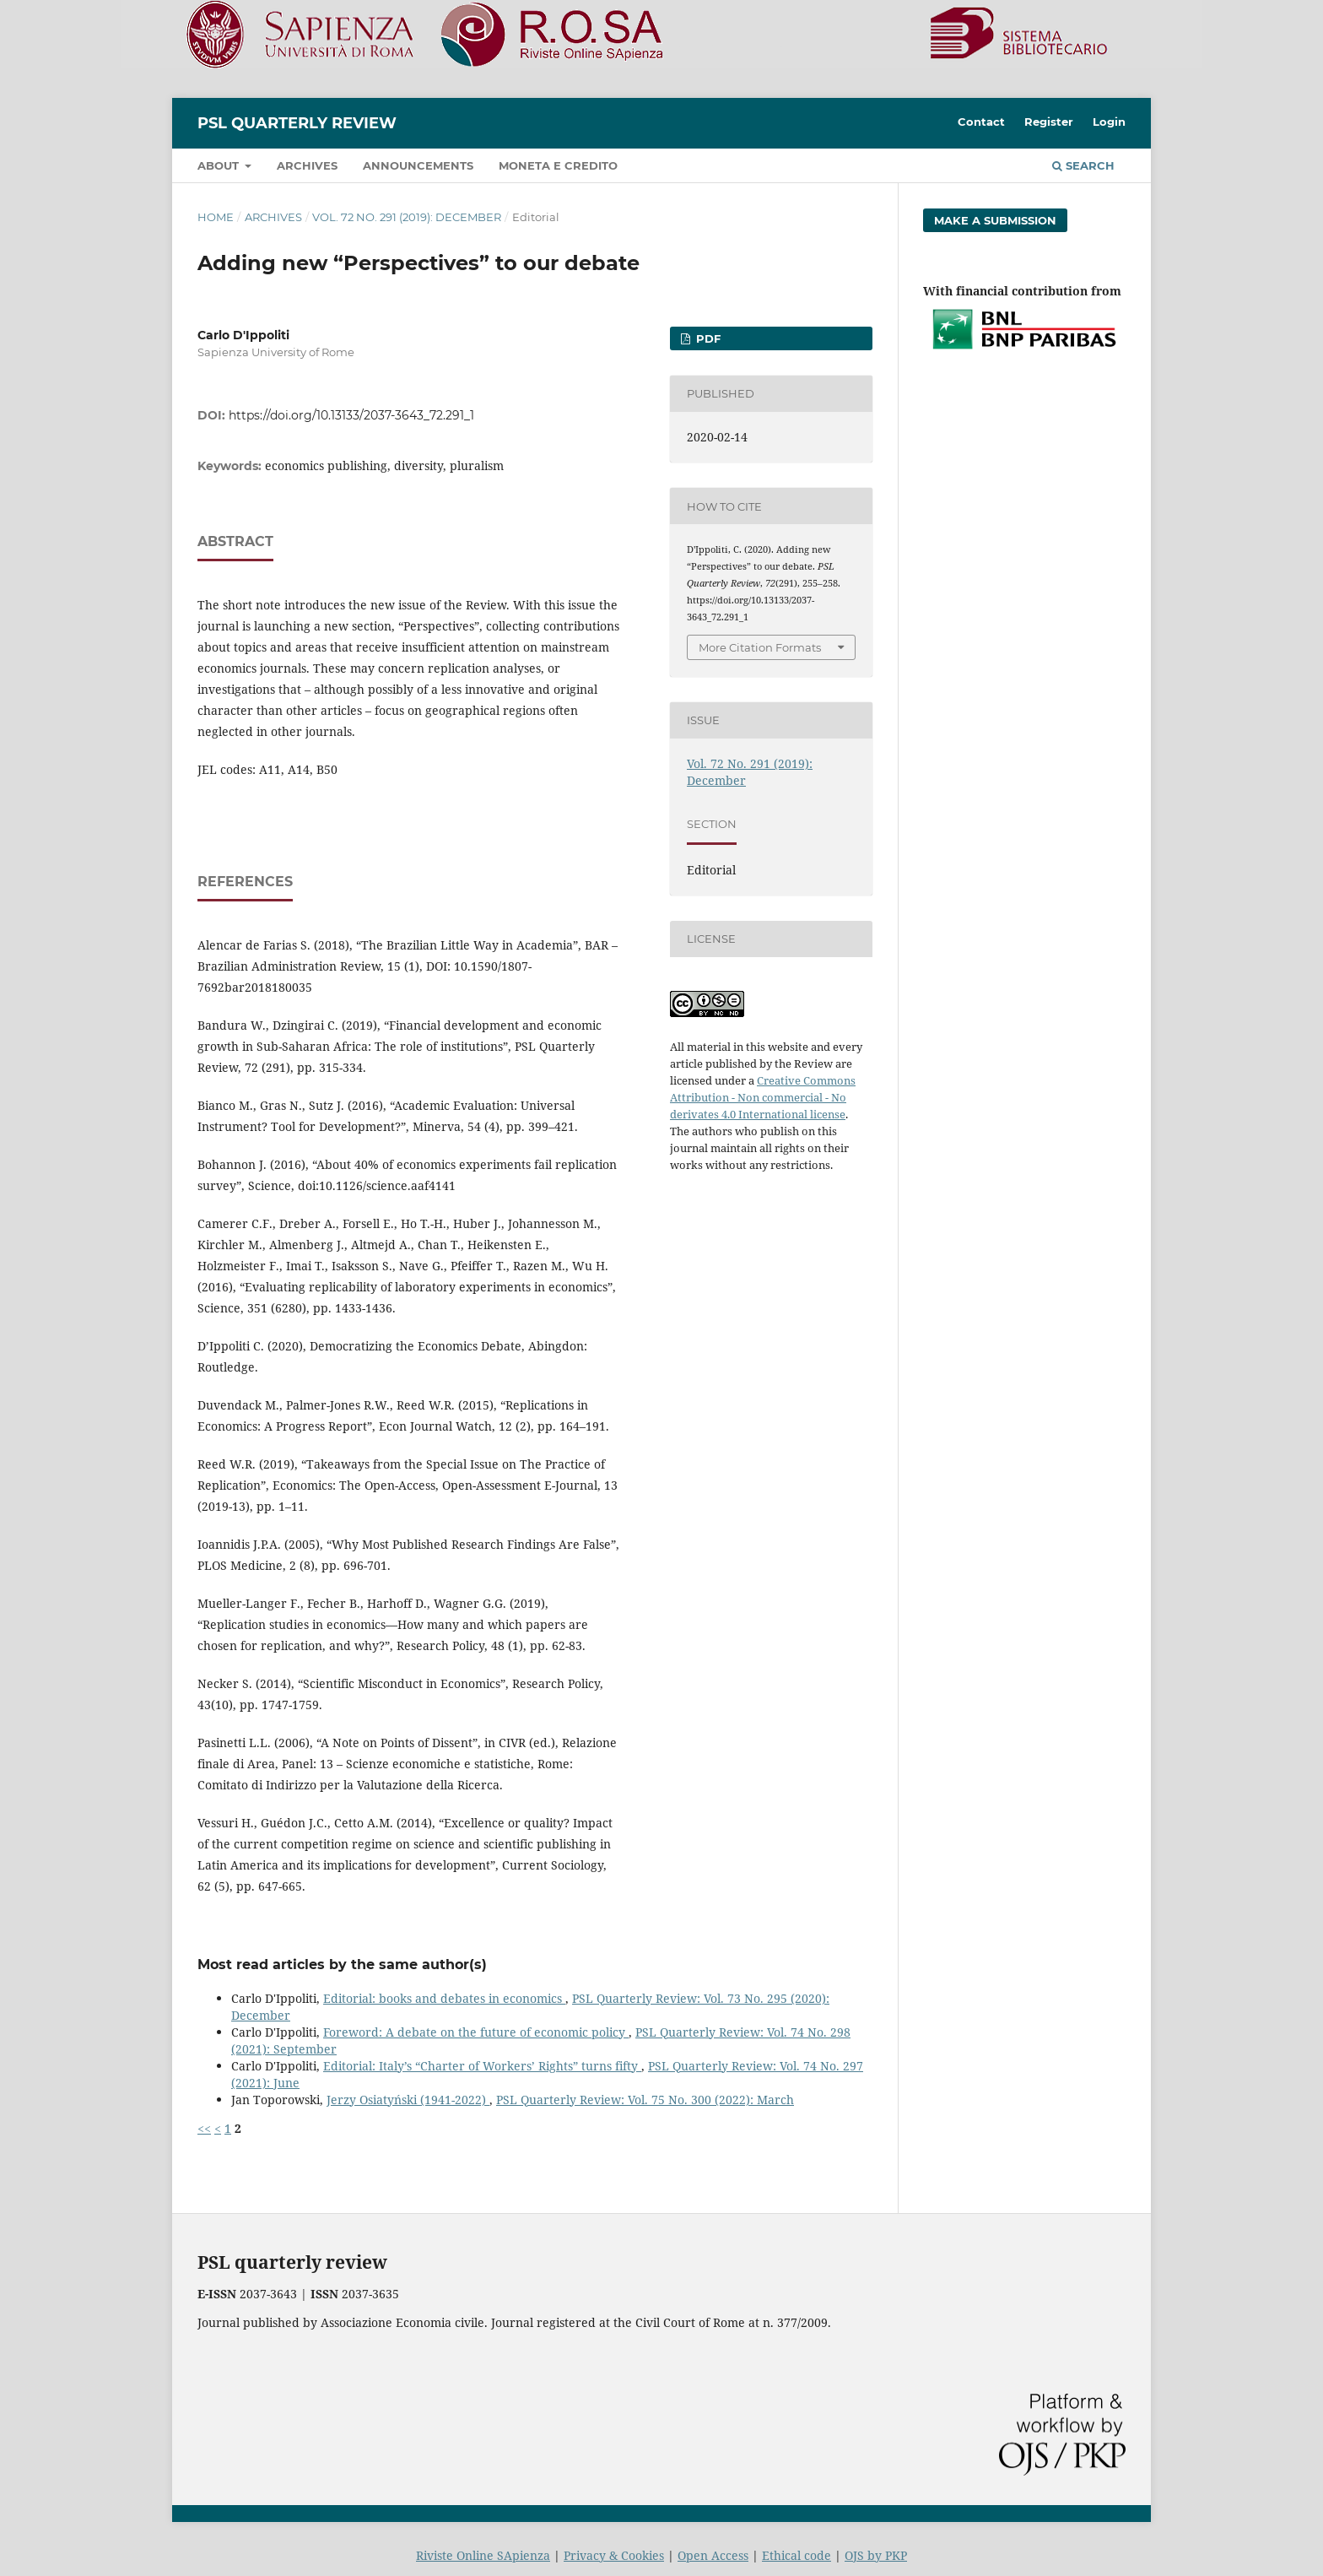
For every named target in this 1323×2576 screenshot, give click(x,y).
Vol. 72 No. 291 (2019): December (406, 217)
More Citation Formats (760, 647)
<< (204, 2128)
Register (1048, 121)
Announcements (418, 165)
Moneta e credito (558, 165)
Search (1083, 165)
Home (215, 217)
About (219, 165)
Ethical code (796, 2555)
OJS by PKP (876, 2555)
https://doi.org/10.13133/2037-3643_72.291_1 (351, 415)
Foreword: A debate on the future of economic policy (476, 2032)
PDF (707, 338)
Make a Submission (995, 220)
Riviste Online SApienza (483, 2555)
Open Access (713, 2555)
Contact (981, 121)
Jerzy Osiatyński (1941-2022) (408, 2100)
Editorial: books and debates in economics (444, 1998)
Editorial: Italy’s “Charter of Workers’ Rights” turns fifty (482, 2066)
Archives (307, 165)
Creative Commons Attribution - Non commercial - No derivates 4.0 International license (763, 1097)
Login (1109, 121)
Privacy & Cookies (614, 2555)
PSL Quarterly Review (297, 123)
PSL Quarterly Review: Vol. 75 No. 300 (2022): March (645, 2100)
